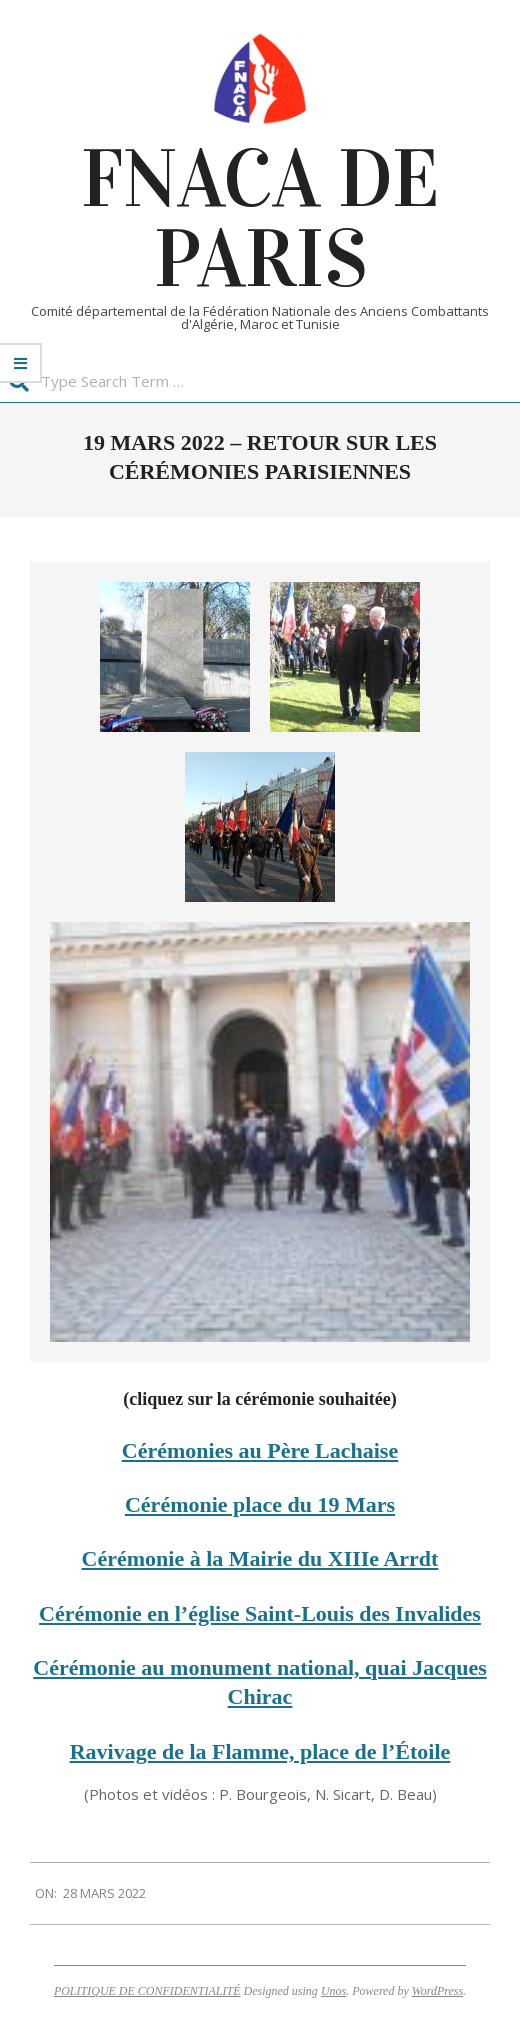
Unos (333, 1991)
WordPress (437, 1991)
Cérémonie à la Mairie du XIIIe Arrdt (260, 1558)
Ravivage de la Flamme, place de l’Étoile (260, 1751)
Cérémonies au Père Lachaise (260, 1450)
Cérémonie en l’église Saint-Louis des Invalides (260, 1613)
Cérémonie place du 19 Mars (260, 1504)
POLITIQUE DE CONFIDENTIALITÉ (147, 1991)
